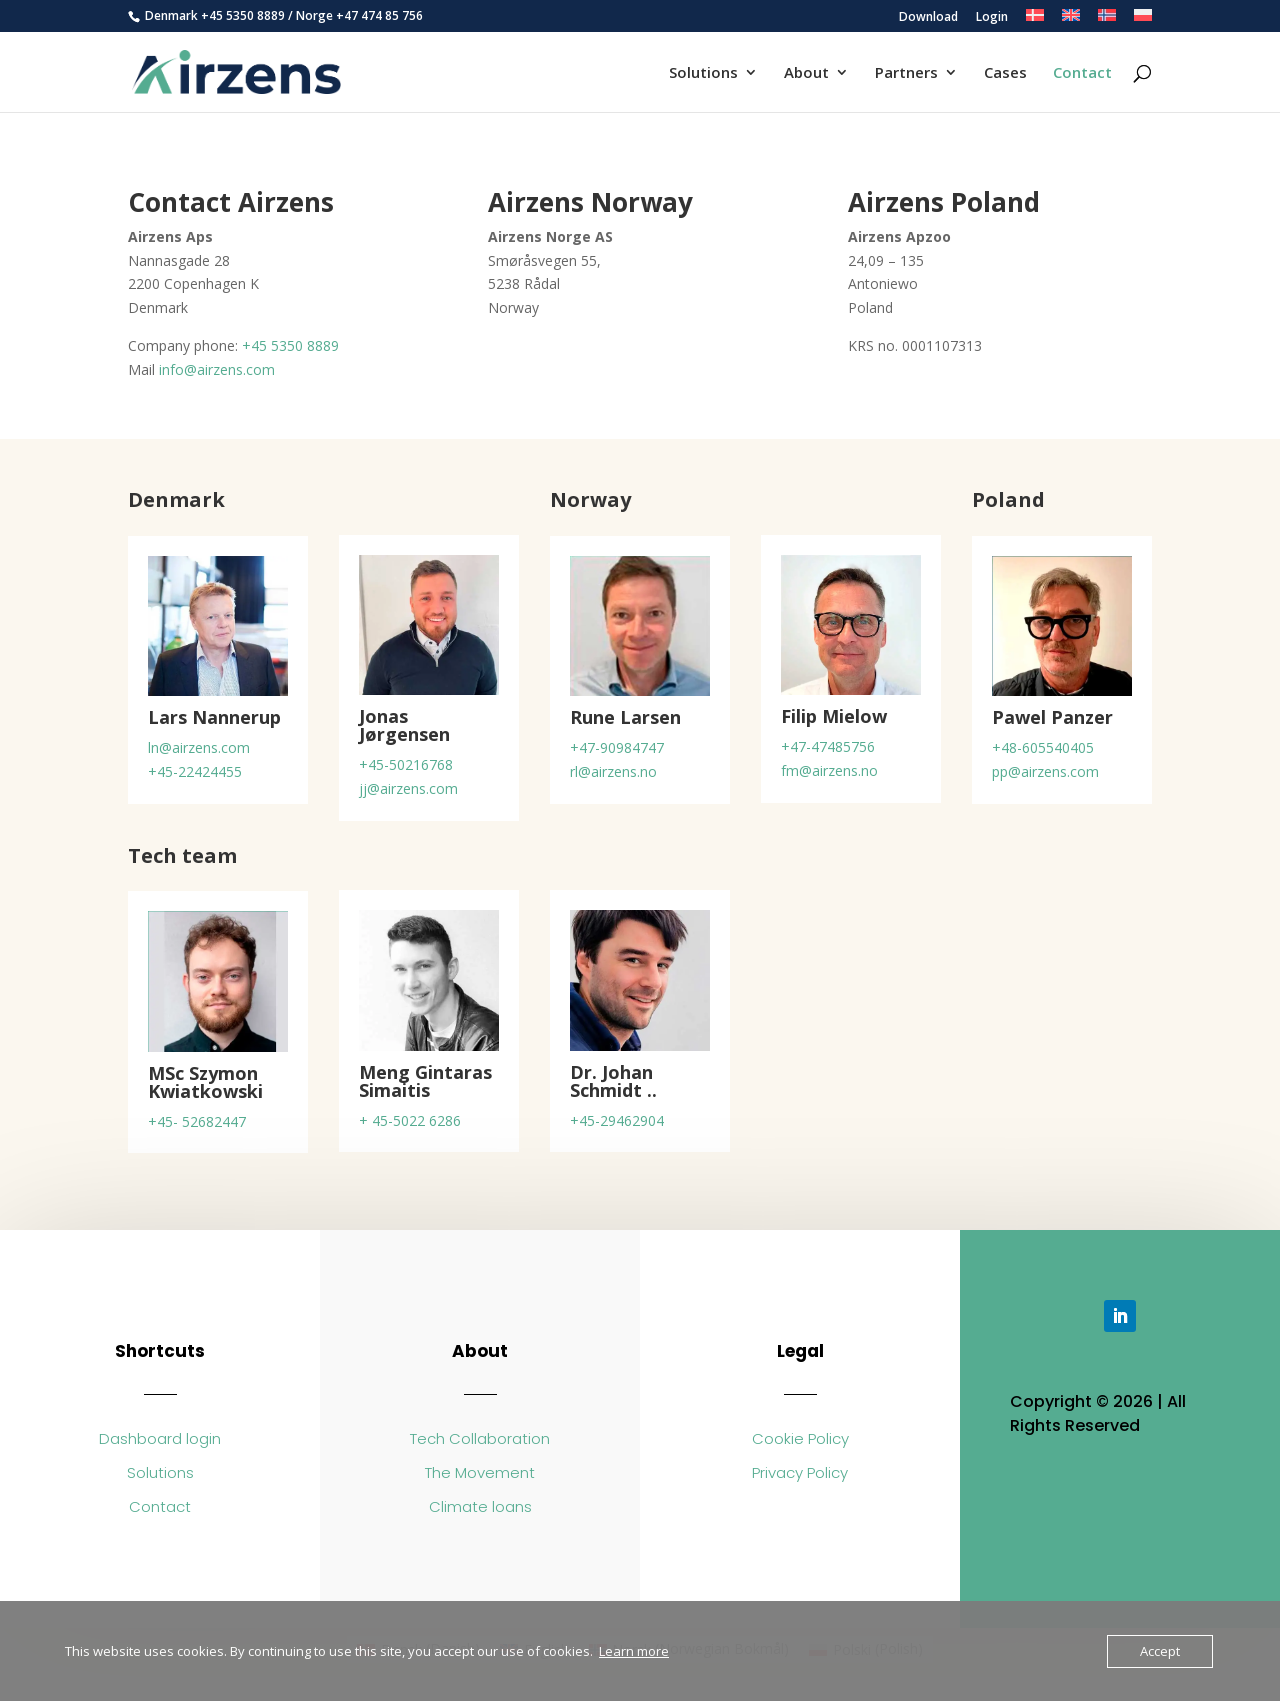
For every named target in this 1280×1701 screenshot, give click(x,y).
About (806, 73)
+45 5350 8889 (243, 15)
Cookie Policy (800, 1438)
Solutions (703, 73)
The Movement (480, 1472)
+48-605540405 (1043, 747)
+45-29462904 (617, 1120)
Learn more (634, 1651)
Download (928, 18)
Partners (906, 73)
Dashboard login (160, 1438)
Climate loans (480, 1506)
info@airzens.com (217, 369)
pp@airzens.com (1045, 771)
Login (992, 18)
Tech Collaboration (480, 1438)
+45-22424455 (195, 771)
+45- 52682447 (197, 1121)
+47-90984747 (617, 747)
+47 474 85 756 (379, 15)
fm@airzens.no (829, 770)
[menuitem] (1035, 20)
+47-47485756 (828, 746)
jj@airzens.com (408, 788)
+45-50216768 (406, 764)
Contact (1082, 73)
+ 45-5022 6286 (410, 1120)
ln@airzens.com (199, 747)
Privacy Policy (800, 1472)
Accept (1160, 1651)
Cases (1005, 73)
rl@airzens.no (613, 771)
